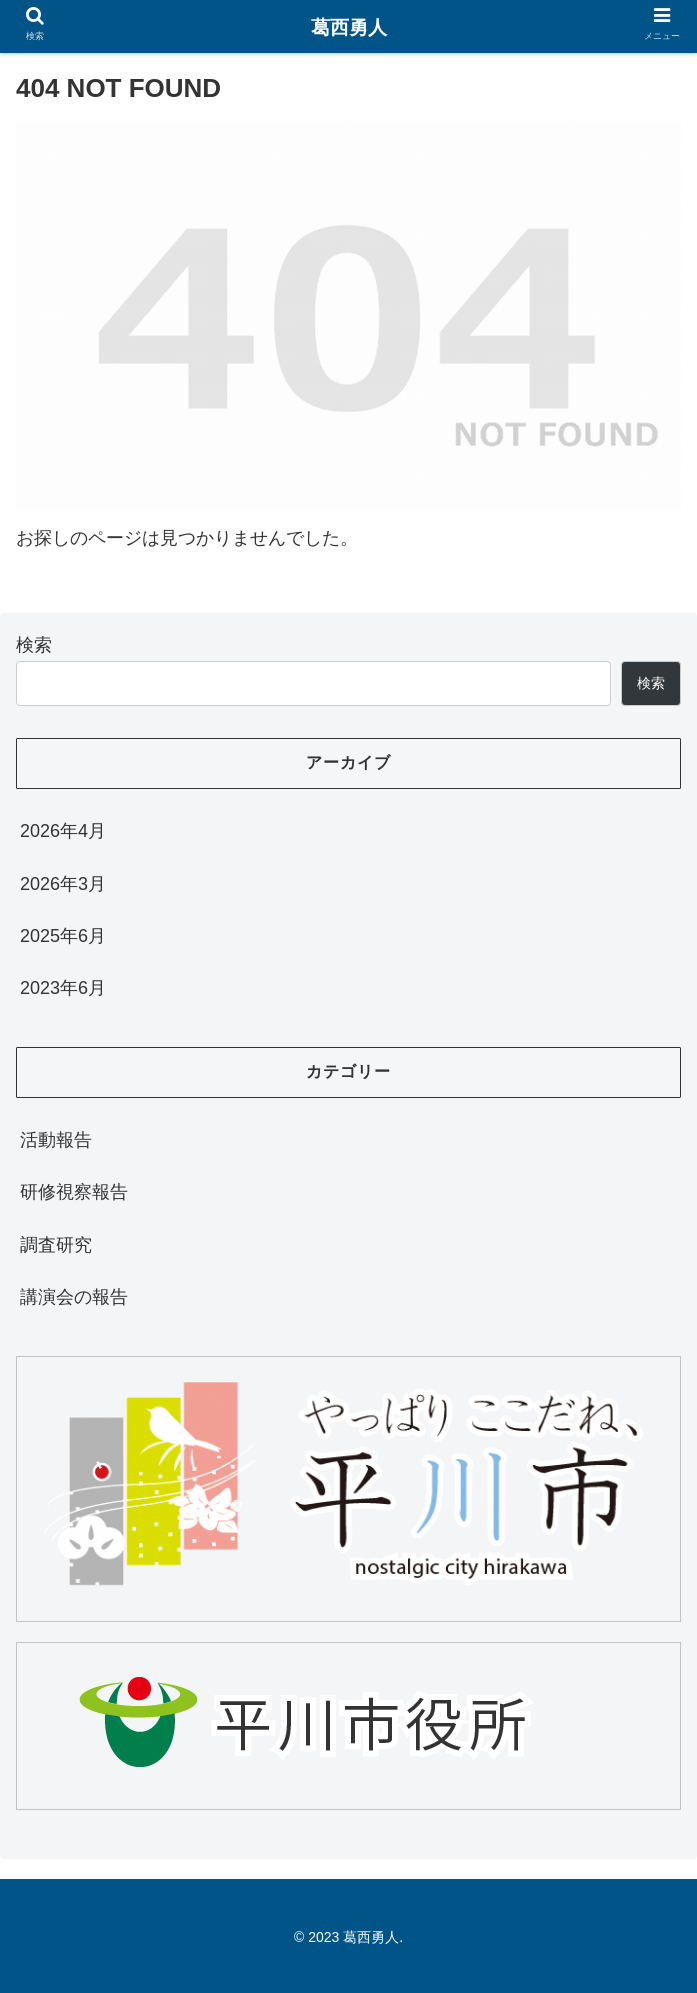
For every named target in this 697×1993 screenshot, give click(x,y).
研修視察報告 (74, 1192)
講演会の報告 (74, 1297)
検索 (34, 645)
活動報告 (56, 1140)
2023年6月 (63, 988)
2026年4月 (63, 831)
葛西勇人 (349, 27)
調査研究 (56, 1245)
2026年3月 (63, 884)
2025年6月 (63, 936)
